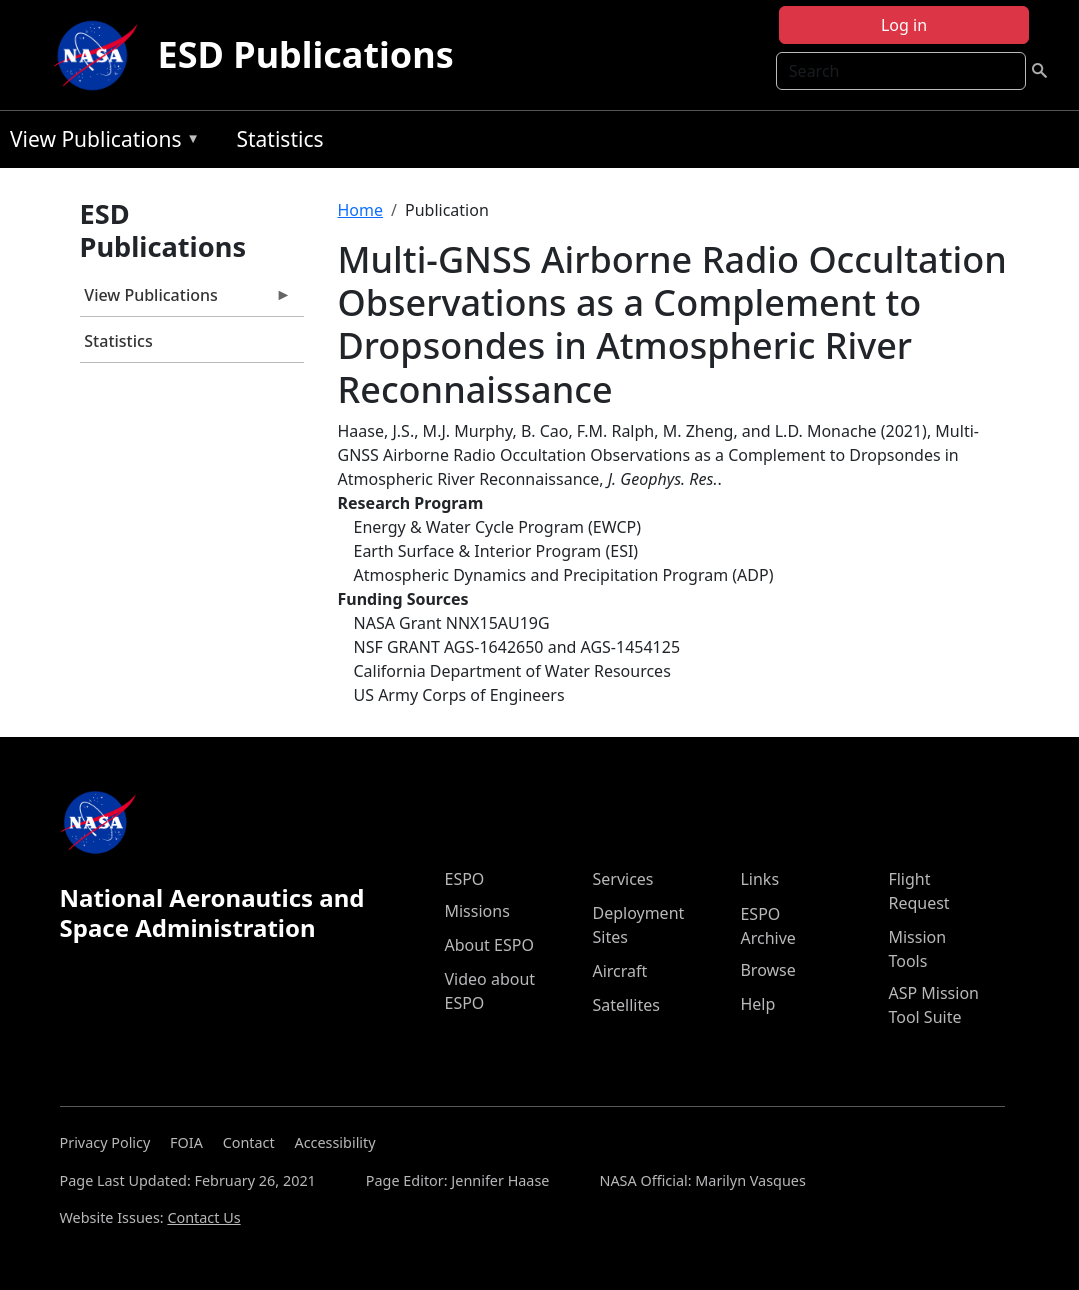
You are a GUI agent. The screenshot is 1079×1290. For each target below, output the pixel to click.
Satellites (625, 1005)
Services (622, 879)
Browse (767, 970)
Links (759, 879)
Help (757, 1004)
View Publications (100, 142)
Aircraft (619, 971)
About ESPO (488, 945)
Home (361, 210)
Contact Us (203, 1217)
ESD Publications (306, 54)
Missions (476, 911)
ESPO (464, 879)
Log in (904, 25)
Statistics (279, 139)
